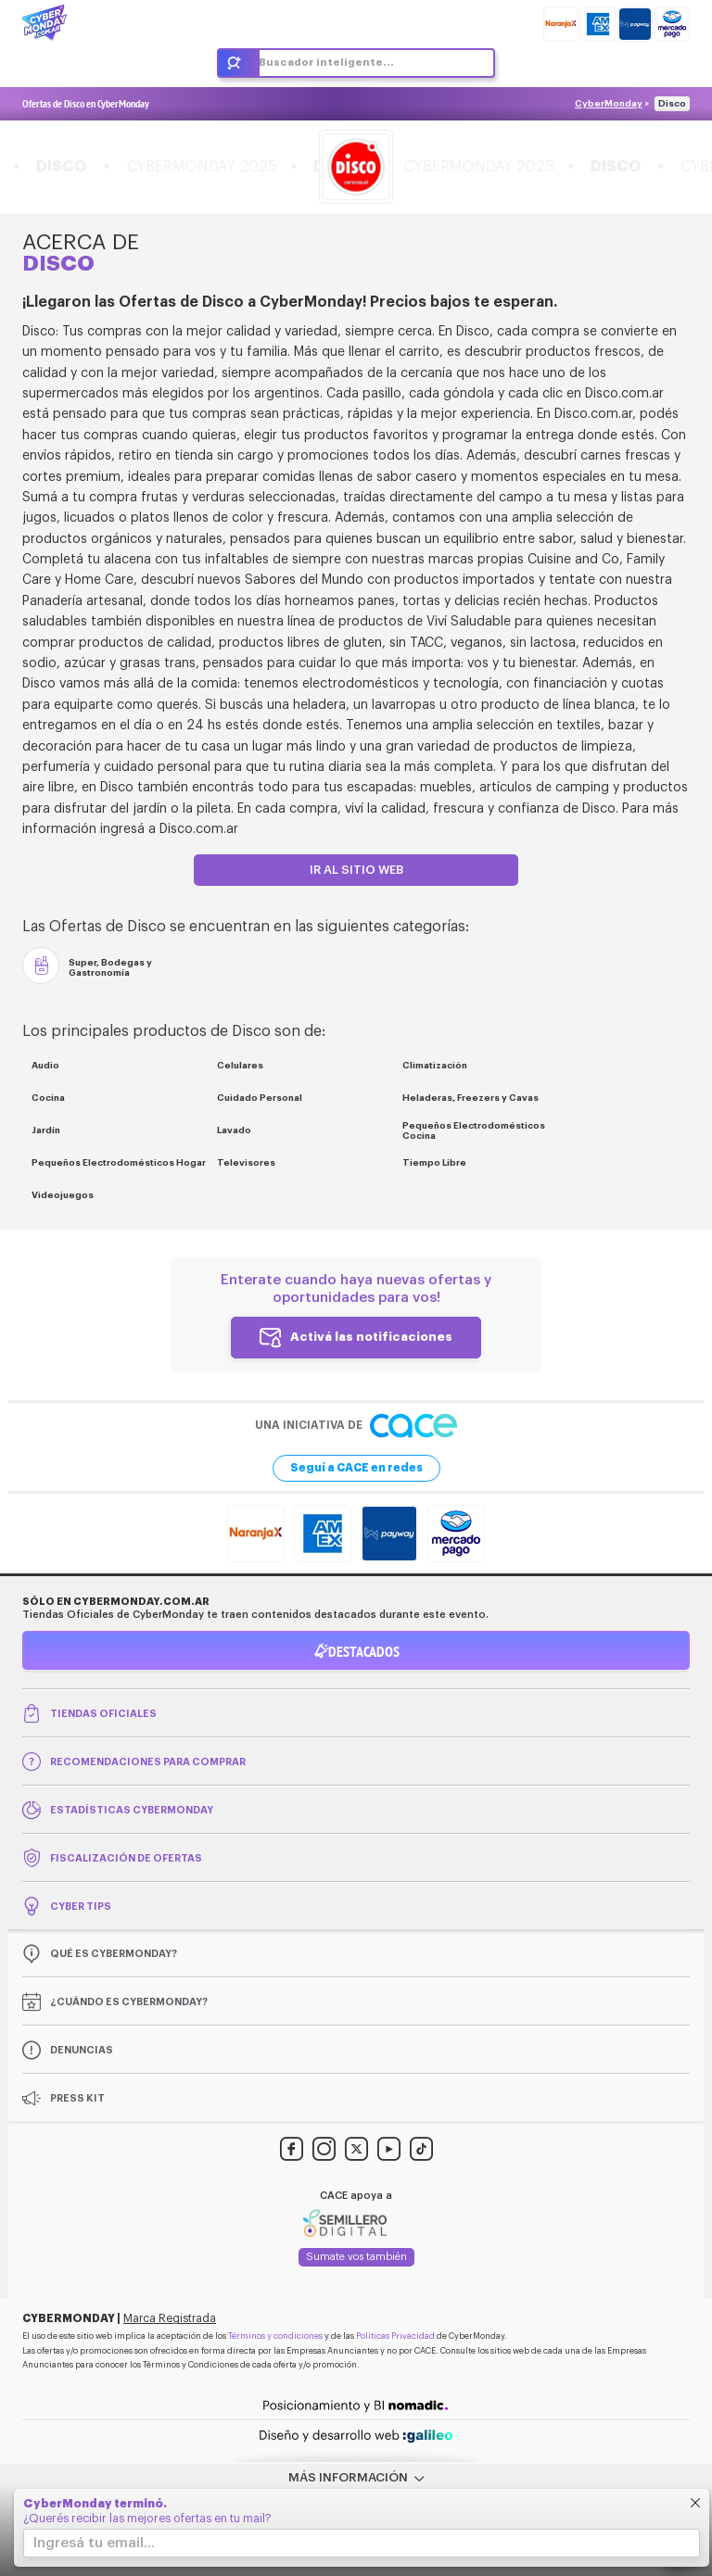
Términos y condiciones (275, 2336)
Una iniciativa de (356, 1425)
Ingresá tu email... (94, 2543)
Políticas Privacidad (395, 2336)
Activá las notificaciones (371, 1336)
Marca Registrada (169, 2318)
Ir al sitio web (356, 870)
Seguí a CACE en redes (356, 1467)
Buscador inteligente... (326, 62)
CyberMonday (608, 103)
